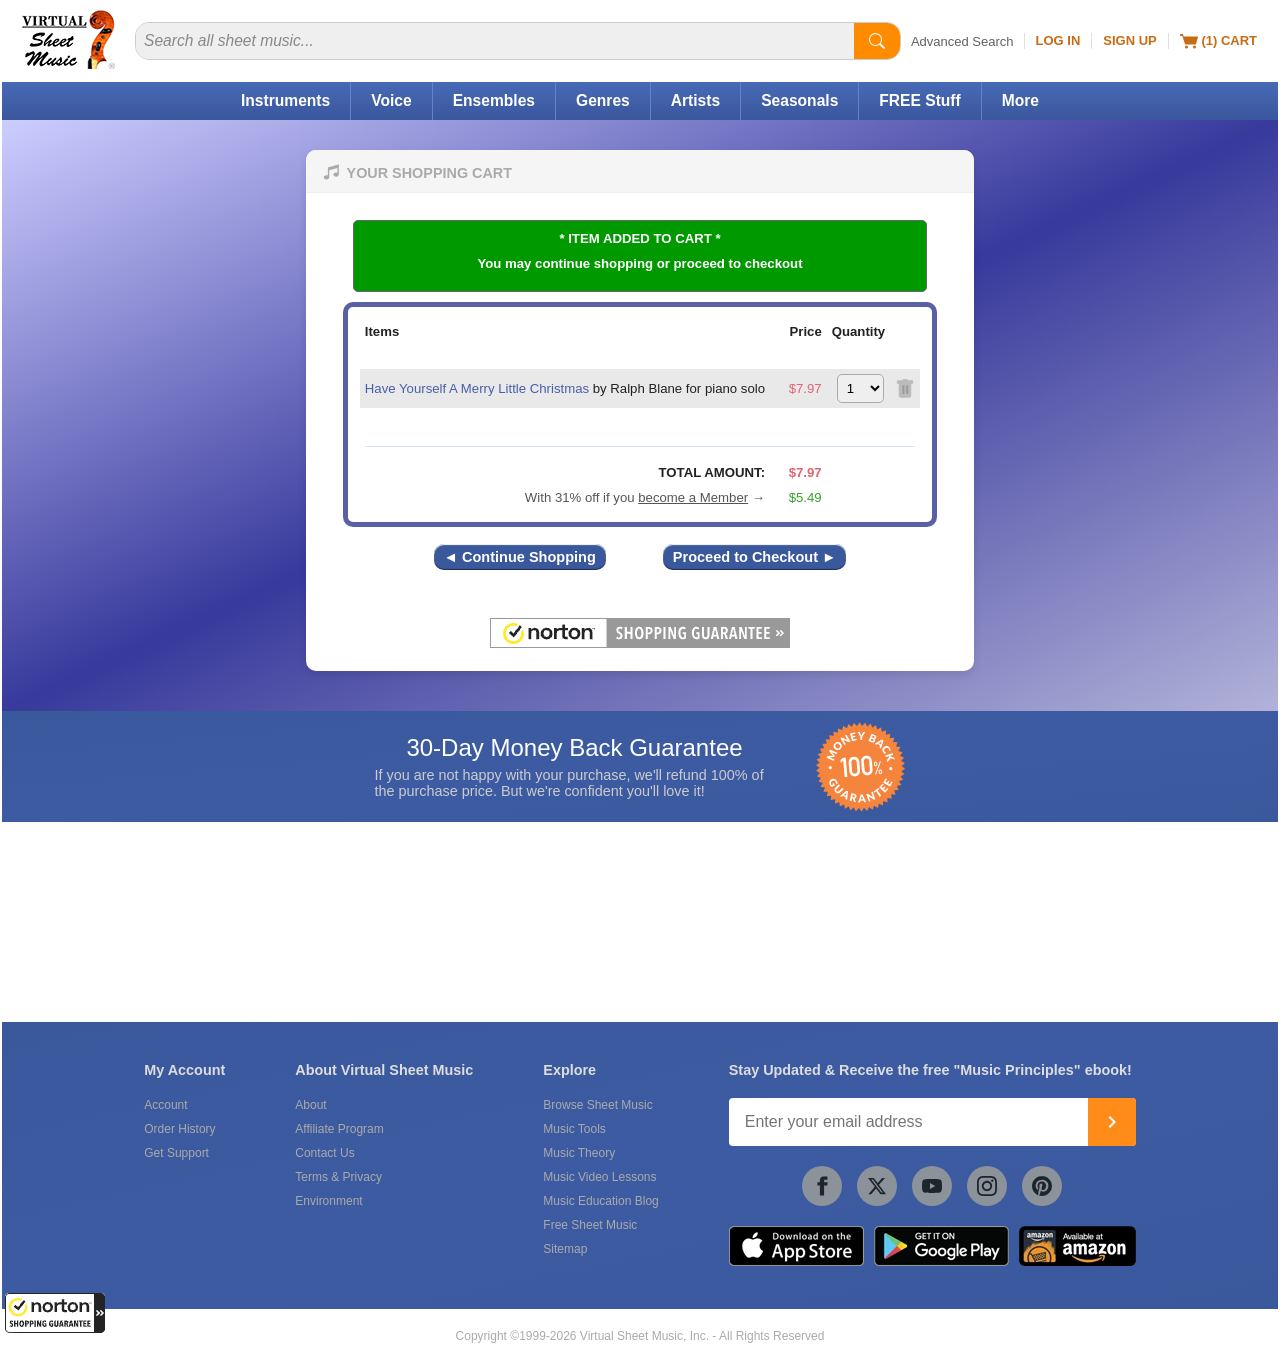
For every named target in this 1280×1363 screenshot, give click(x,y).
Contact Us (324, 1153)
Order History (179, 1129)
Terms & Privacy (338, 1177)
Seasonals (799, 100)
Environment (328, 1201)
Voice (391, 100)
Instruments (285, 100)
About (310, 1105)
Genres (603, 100)
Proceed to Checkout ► (755, 557)
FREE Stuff (919, 100)
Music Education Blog (600, 1201)
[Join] (1112, 1122)
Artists (695, 100)
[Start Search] (877, 41)
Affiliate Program (339, 1129)
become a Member (693, 497)
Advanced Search (962, 41)
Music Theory (579, 1153)
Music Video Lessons (599, 1177)
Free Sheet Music (590, 1225)
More (1020, 100)
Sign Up (1129, 40)
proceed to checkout (738, 263)
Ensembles (494, 100)
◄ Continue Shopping (520, 557)
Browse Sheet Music (597, 1105)
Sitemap (565, 1249)
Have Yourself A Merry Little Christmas (477, 388)
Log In (1058, 40)
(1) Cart (1218, 41)
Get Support (176, 1153)
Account (165, 1105)
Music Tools (574, 1129)
